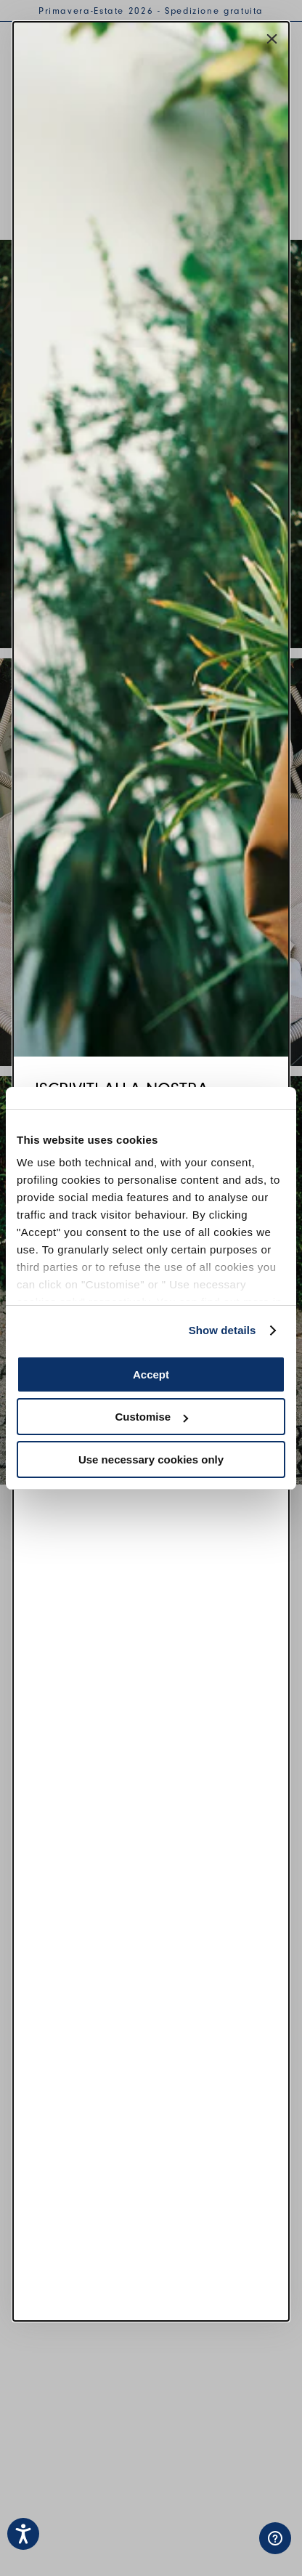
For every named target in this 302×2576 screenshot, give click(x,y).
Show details (222, 1330)
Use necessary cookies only (151, 1459)
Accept (151, 1374)
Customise (151, 1416)
